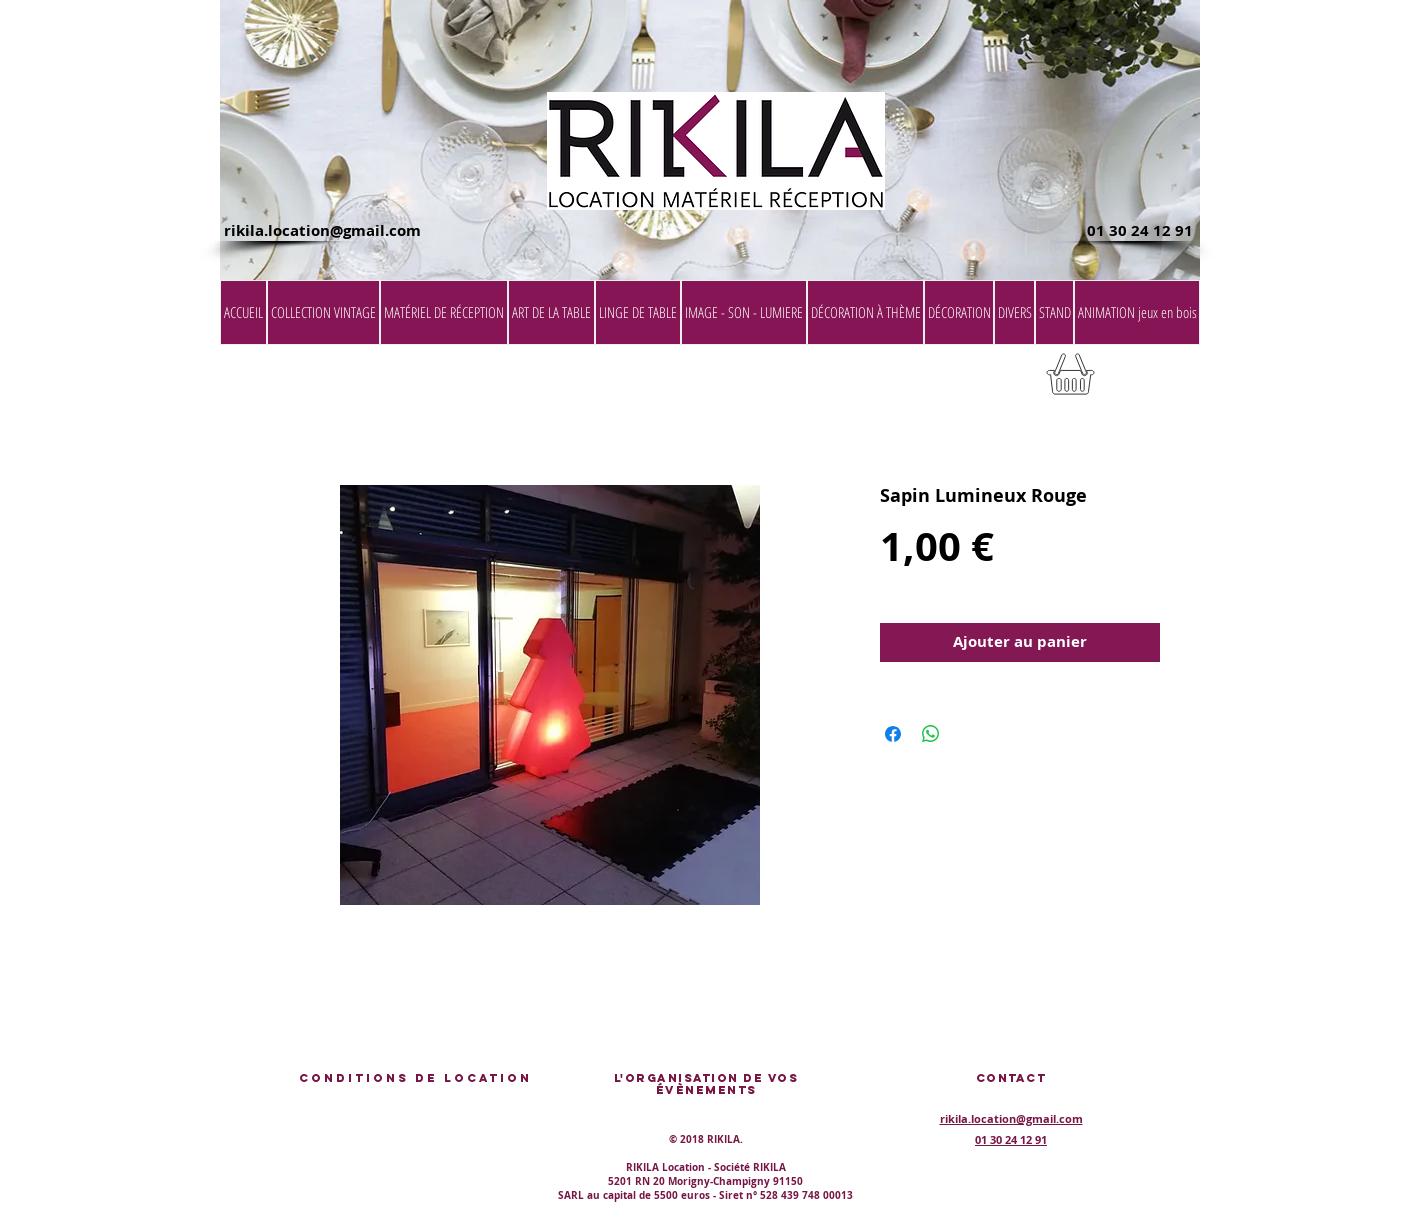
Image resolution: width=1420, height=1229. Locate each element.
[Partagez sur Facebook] (893, 734)
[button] (1149, 380)
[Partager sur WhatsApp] (931, 734)
